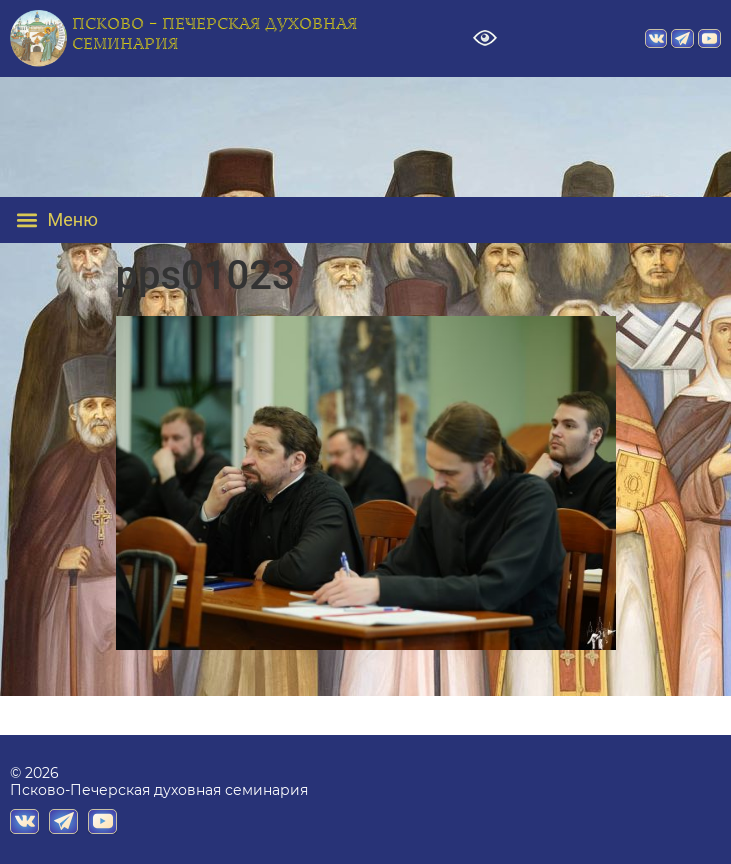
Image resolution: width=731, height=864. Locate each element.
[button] (71, 220)
